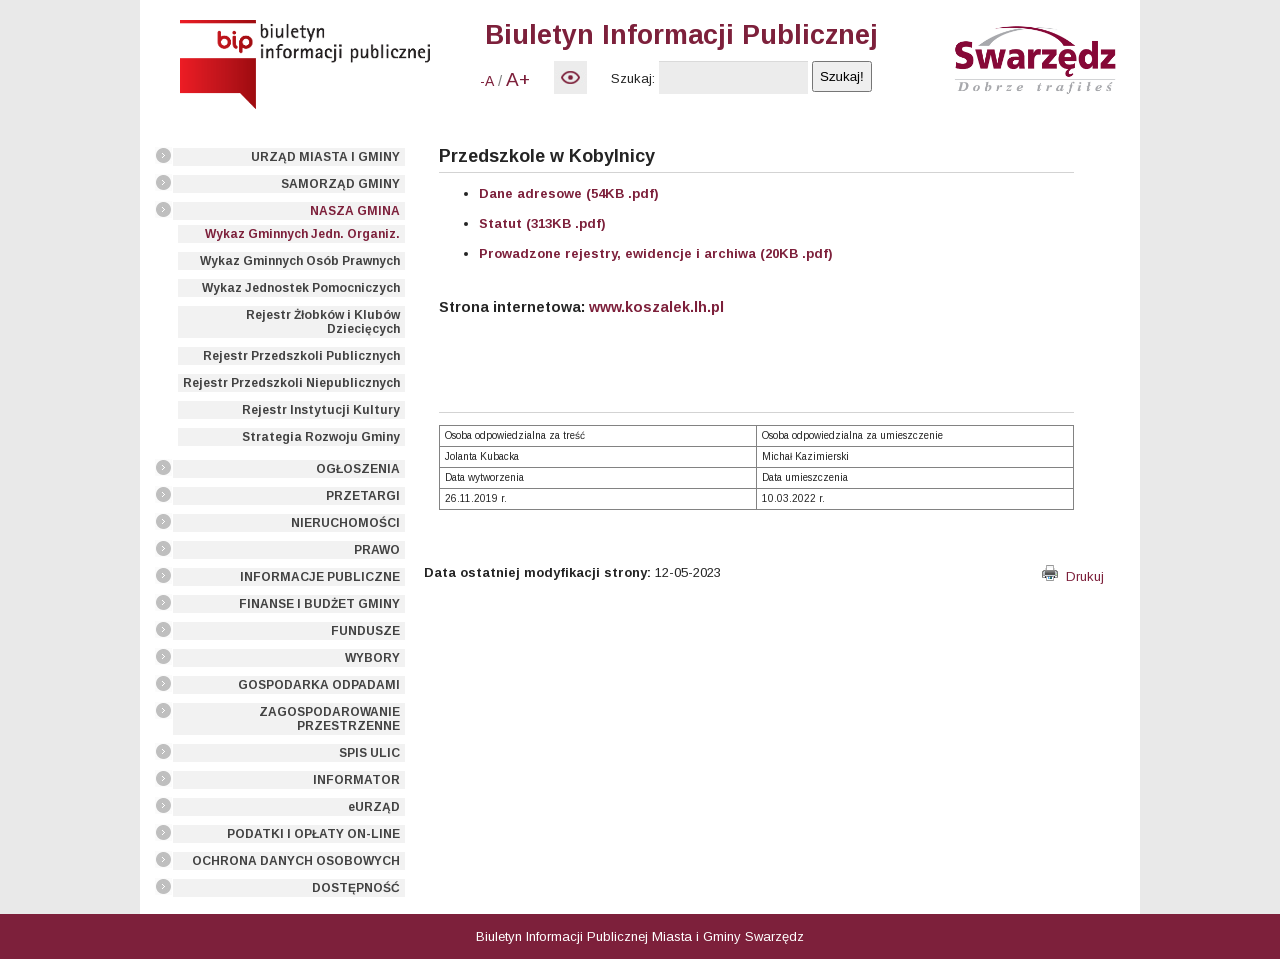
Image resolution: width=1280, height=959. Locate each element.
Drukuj (1073, 576)
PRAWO (377, 550)
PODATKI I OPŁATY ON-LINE (313, 834)
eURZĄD (374, 807)
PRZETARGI (363, 496)
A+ (518, 79)
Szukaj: (633, 78)
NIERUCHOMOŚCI (345, 523)
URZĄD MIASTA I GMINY (325, 157)
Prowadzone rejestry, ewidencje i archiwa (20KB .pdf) (656, 253)
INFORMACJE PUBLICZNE (320, 577)
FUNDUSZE (365, 631)
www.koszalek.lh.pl (656, 307)
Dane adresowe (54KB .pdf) (569, 193)
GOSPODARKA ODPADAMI (319, 685)
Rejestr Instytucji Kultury (321, 410)
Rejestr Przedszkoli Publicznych (301, 356)
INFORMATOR (356, 780)
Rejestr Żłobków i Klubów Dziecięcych (323, 322)
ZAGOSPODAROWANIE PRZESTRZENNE (329, 719)
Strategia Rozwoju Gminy (321, 437)
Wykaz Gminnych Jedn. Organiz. (302, 234)
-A (487, 81)
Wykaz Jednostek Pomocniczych (301, 288)
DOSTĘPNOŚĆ (356, 888)
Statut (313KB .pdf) (542, 223)
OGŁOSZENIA (358, 469)
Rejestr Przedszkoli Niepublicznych (291, 383)
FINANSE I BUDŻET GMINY (319, 604)
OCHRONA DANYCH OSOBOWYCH (296, 861)
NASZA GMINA (355, 211)
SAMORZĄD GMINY (340, 184)
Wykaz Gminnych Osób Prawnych (300, 261)
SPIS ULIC (369, 753)
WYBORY (372, 658)
